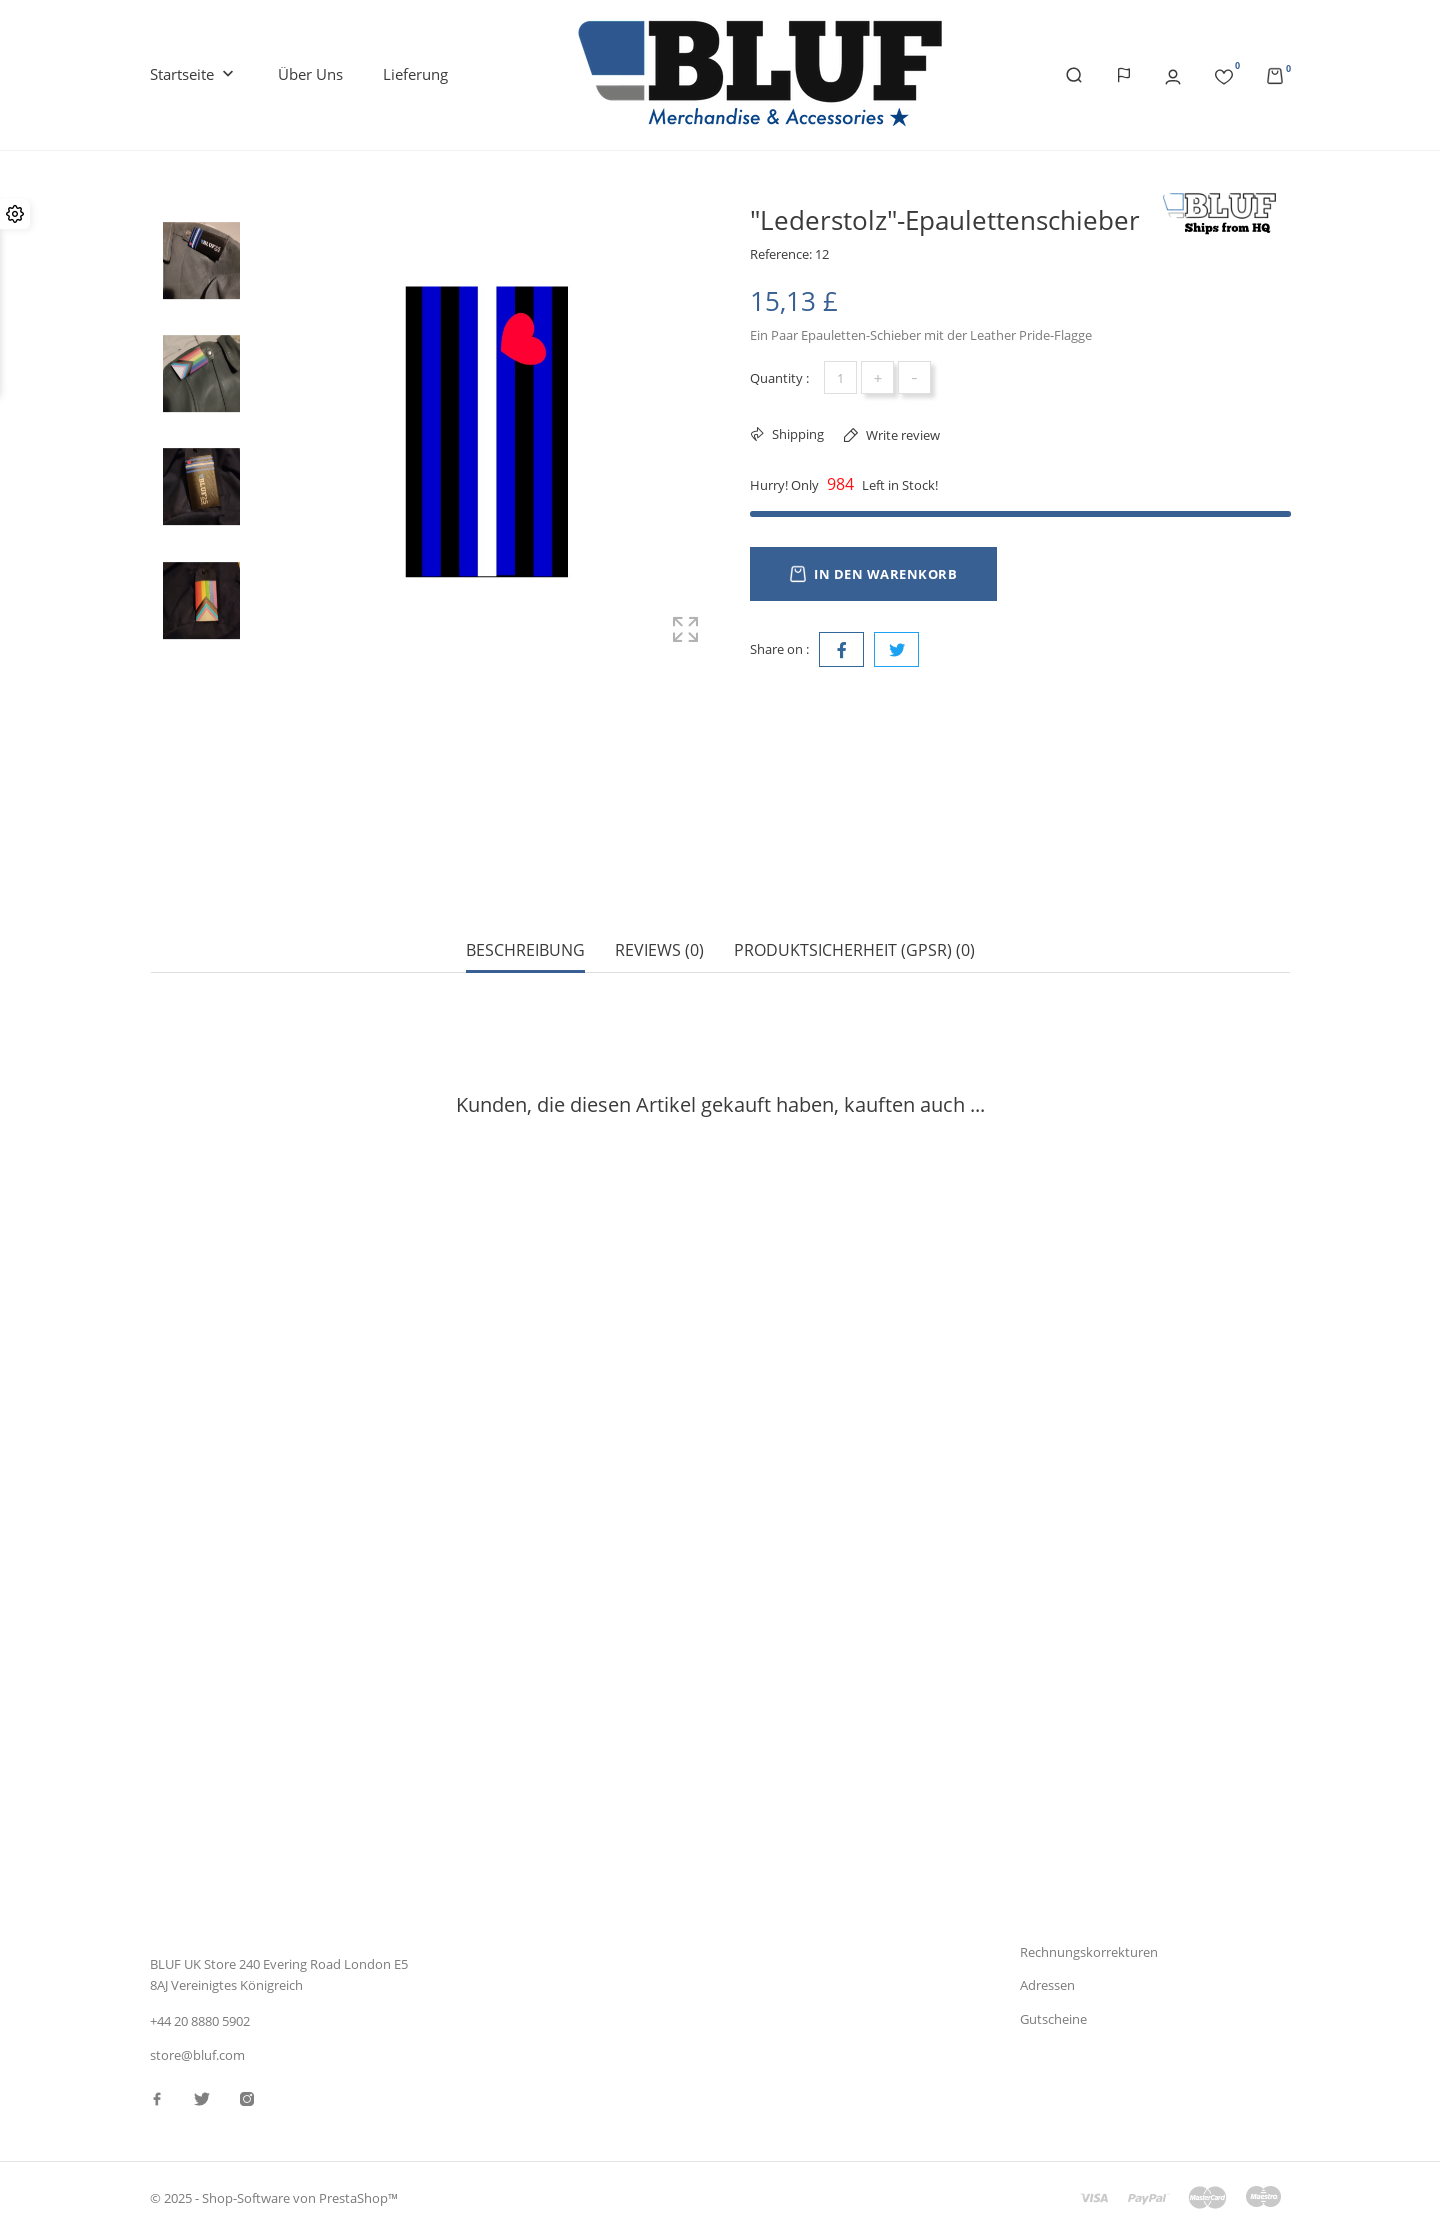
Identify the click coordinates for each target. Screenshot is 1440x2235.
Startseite (194, 75)
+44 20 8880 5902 (200, 2021)
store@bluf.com (197, 2055)
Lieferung (415, 74)
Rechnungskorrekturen (1089, 1952)
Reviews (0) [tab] (659, 880)
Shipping (796, 434)
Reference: (781, 254)
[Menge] (840, 377)
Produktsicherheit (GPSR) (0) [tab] (854, 880)
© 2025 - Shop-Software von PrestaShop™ (274, 2199)
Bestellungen (1058, 1918)
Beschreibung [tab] (525, 880)
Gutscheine (1053, 2019)
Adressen (1047, 1985)
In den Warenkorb (873, 574)
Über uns (310, 74)
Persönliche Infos (1071, 1884)
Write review (901, 435)
